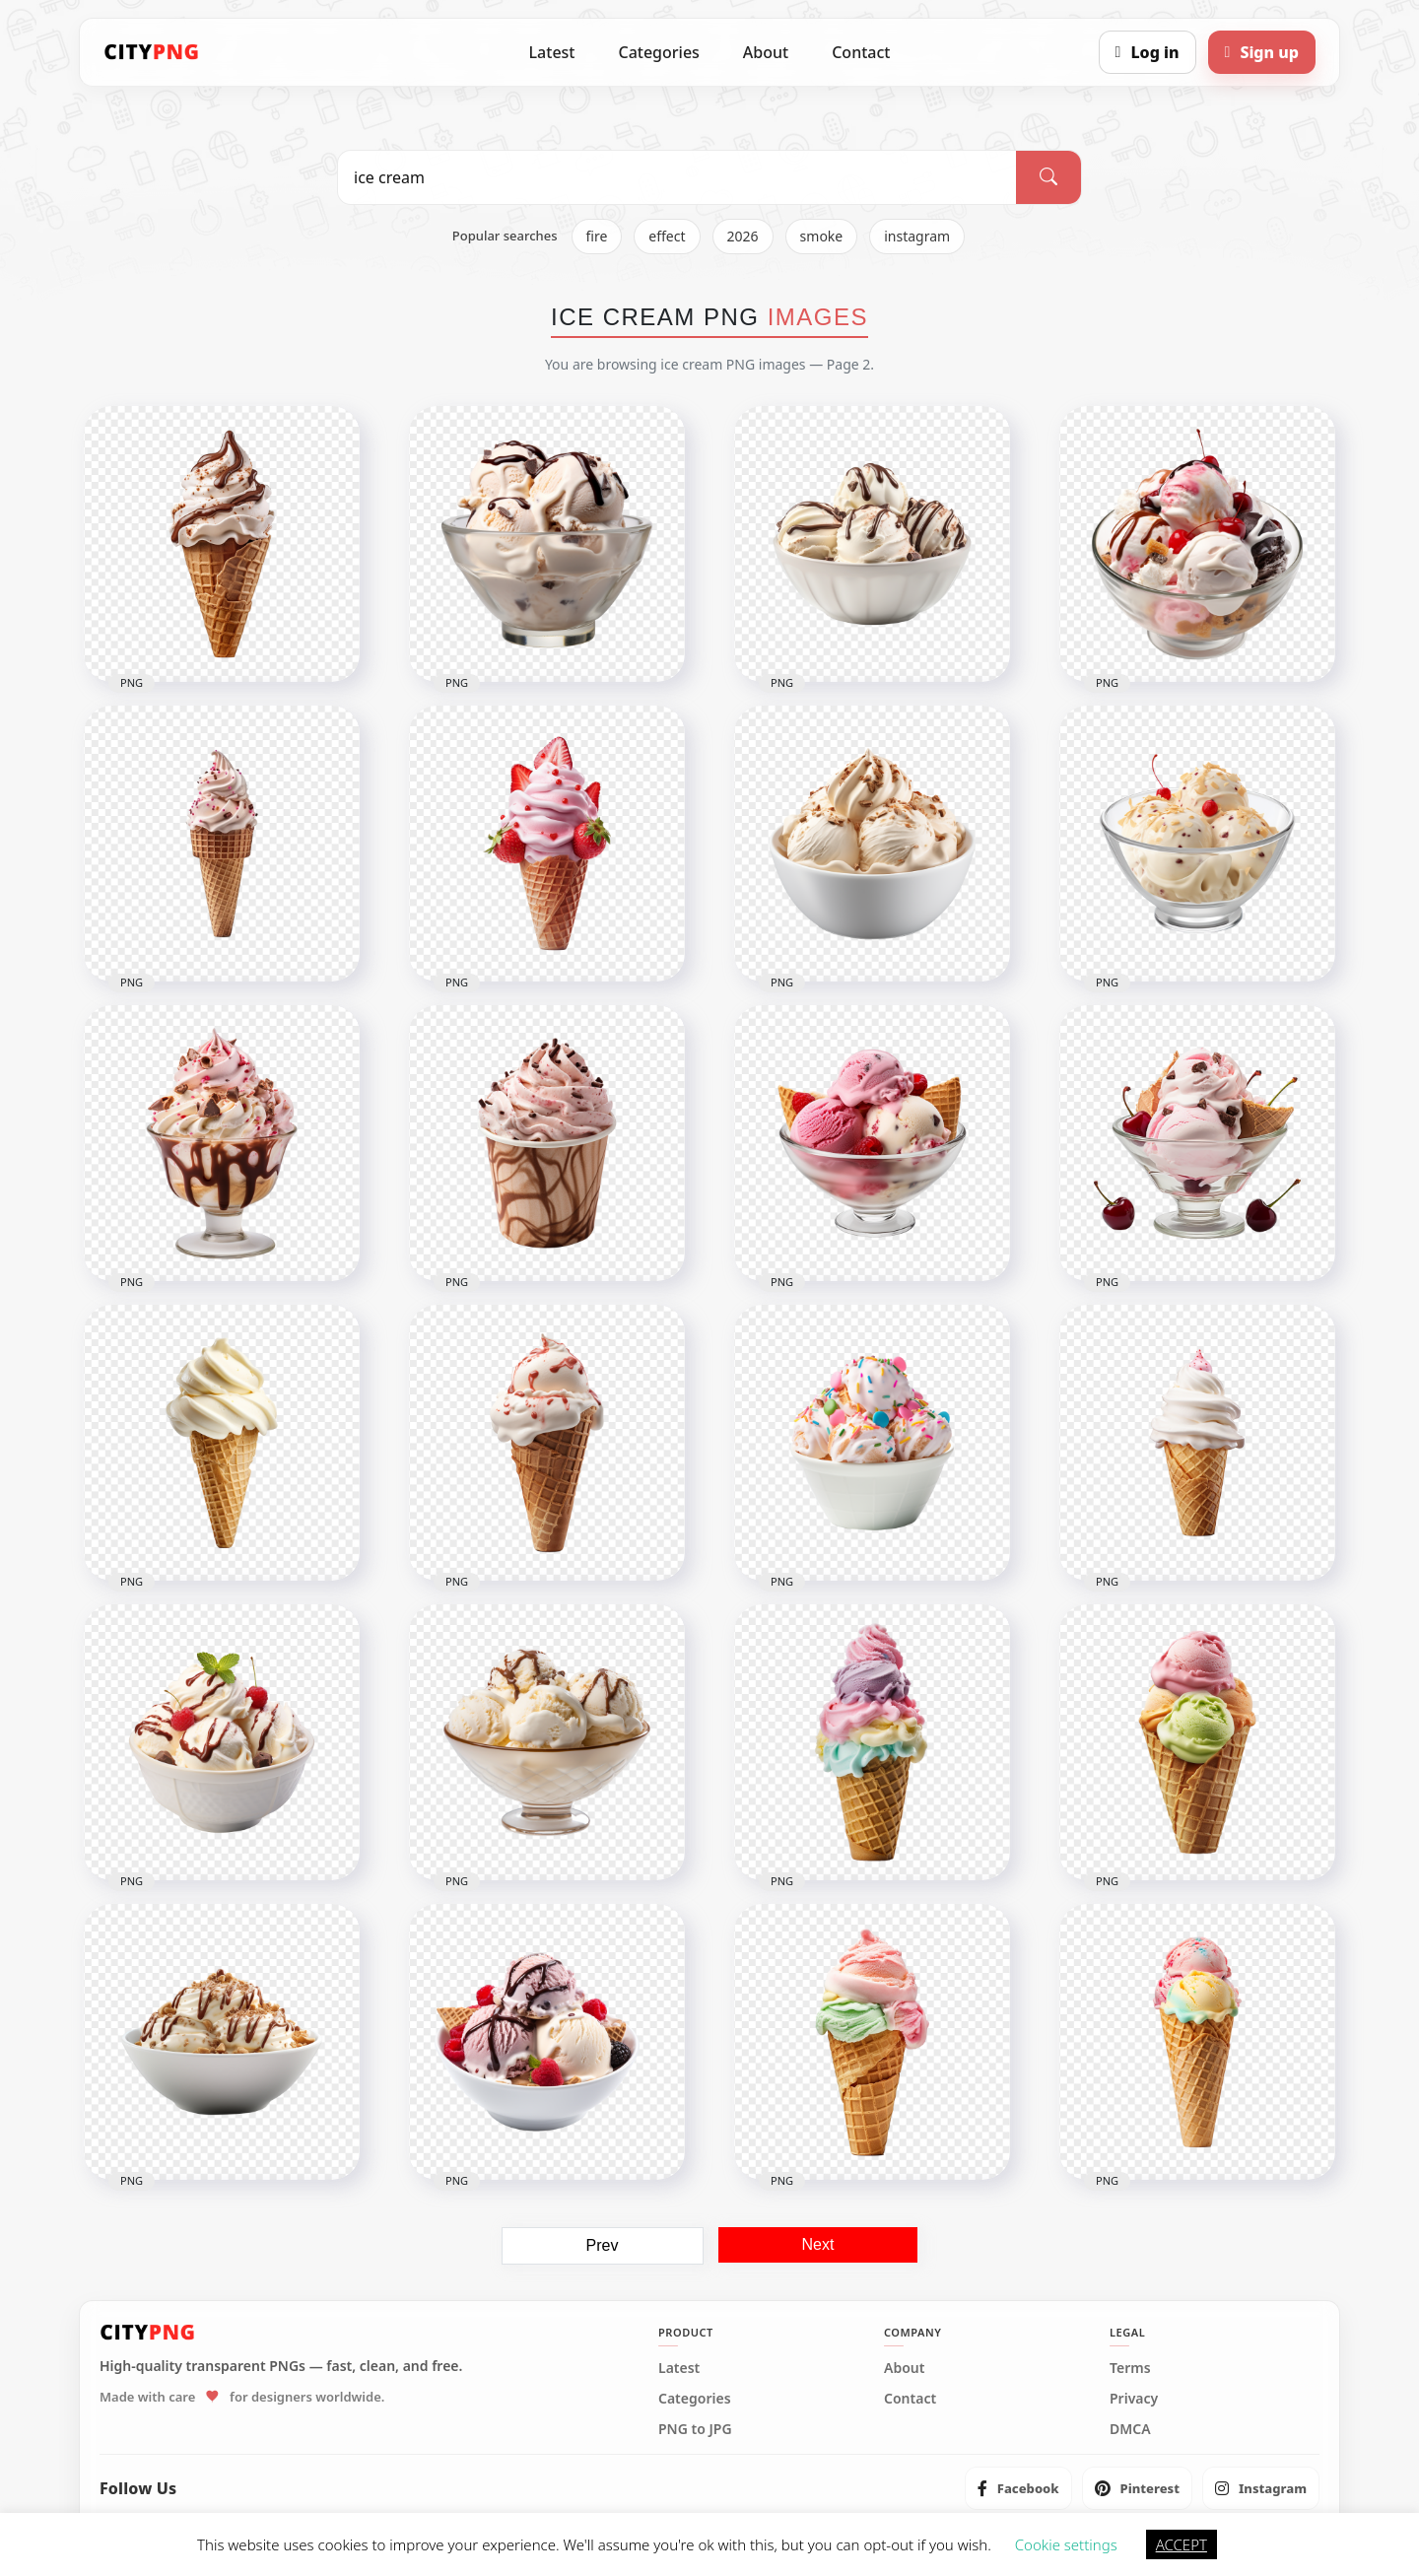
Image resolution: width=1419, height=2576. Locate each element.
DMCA (1130, 2429)
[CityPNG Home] (151, 52)
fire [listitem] (597, 236)
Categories (658, 52)
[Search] (1048, 177)
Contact (861, 52)
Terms (1130, 2368)
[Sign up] (1262, 52)
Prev (602, 2245)
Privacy (1134, 2398)
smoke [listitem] (822, 236)
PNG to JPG (695, 2429)
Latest (552, 52)
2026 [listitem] (743, 236)
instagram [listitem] (917, 236)
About (765, 52)
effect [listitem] (666, 236)
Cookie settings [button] (1066, 2544)
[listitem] (1018, 2488)
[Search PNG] (677, 177)
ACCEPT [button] (1181, 2544)
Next (818, 2244)
